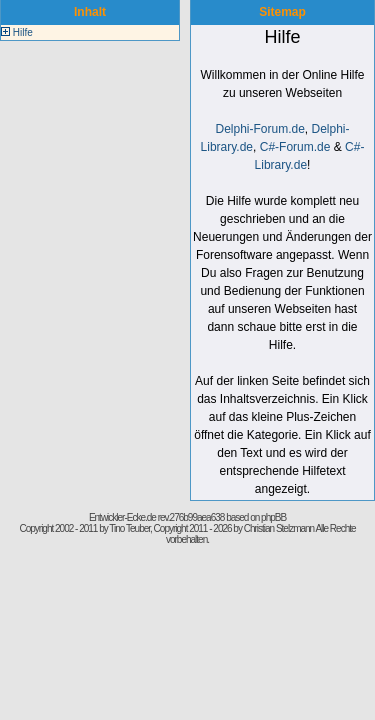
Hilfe (23, 32)
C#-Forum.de (295, 147)
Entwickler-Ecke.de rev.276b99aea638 (156, 517)
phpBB (273, 517)
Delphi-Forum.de (259, 129)
